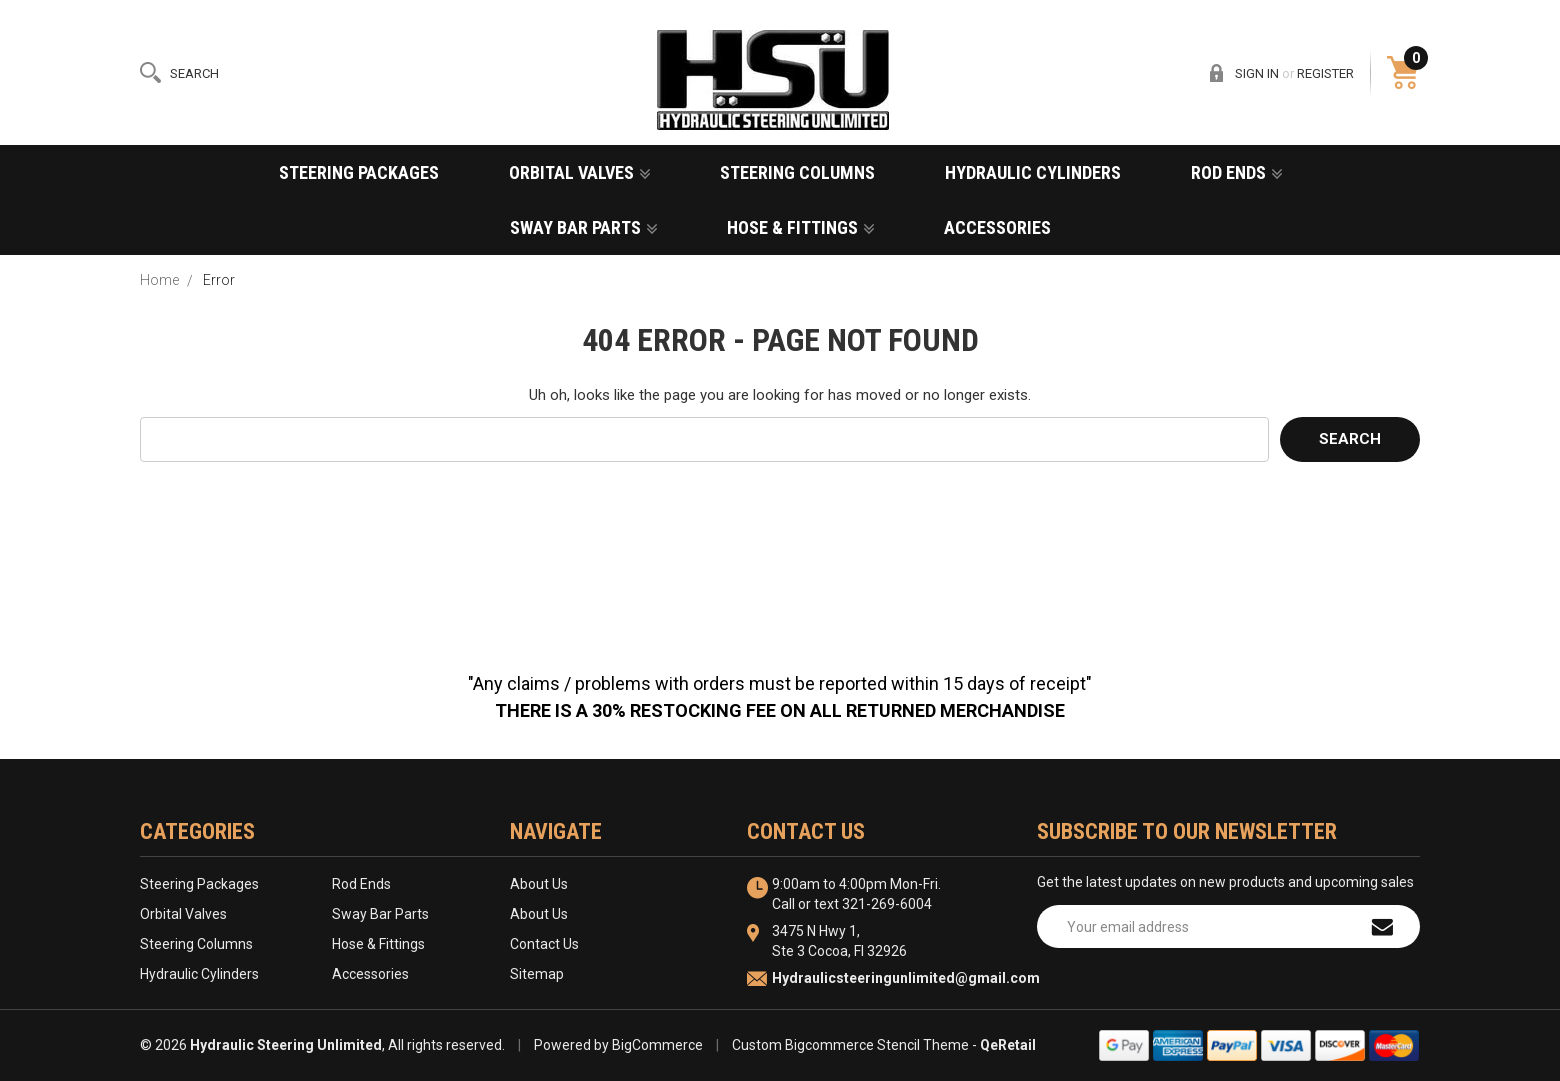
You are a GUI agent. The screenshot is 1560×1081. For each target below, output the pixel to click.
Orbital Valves (579, 172)
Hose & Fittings (800, 227)
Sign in (1257, 73)
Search (194, 73)
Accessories (997, 227)
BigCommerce (657, 1045)
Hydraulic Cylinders (1033, 172)
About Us (539, 884)
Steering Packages (359, 172)
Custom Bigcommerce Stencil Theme (850, 1045)
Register (1325, 73)
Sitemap (537, 974)
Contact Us (544, 944)
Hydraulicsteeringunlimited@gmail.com (906, 978)
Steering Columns (797, 172)
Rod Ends (1236, 172)
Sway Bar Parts (583, 227)
